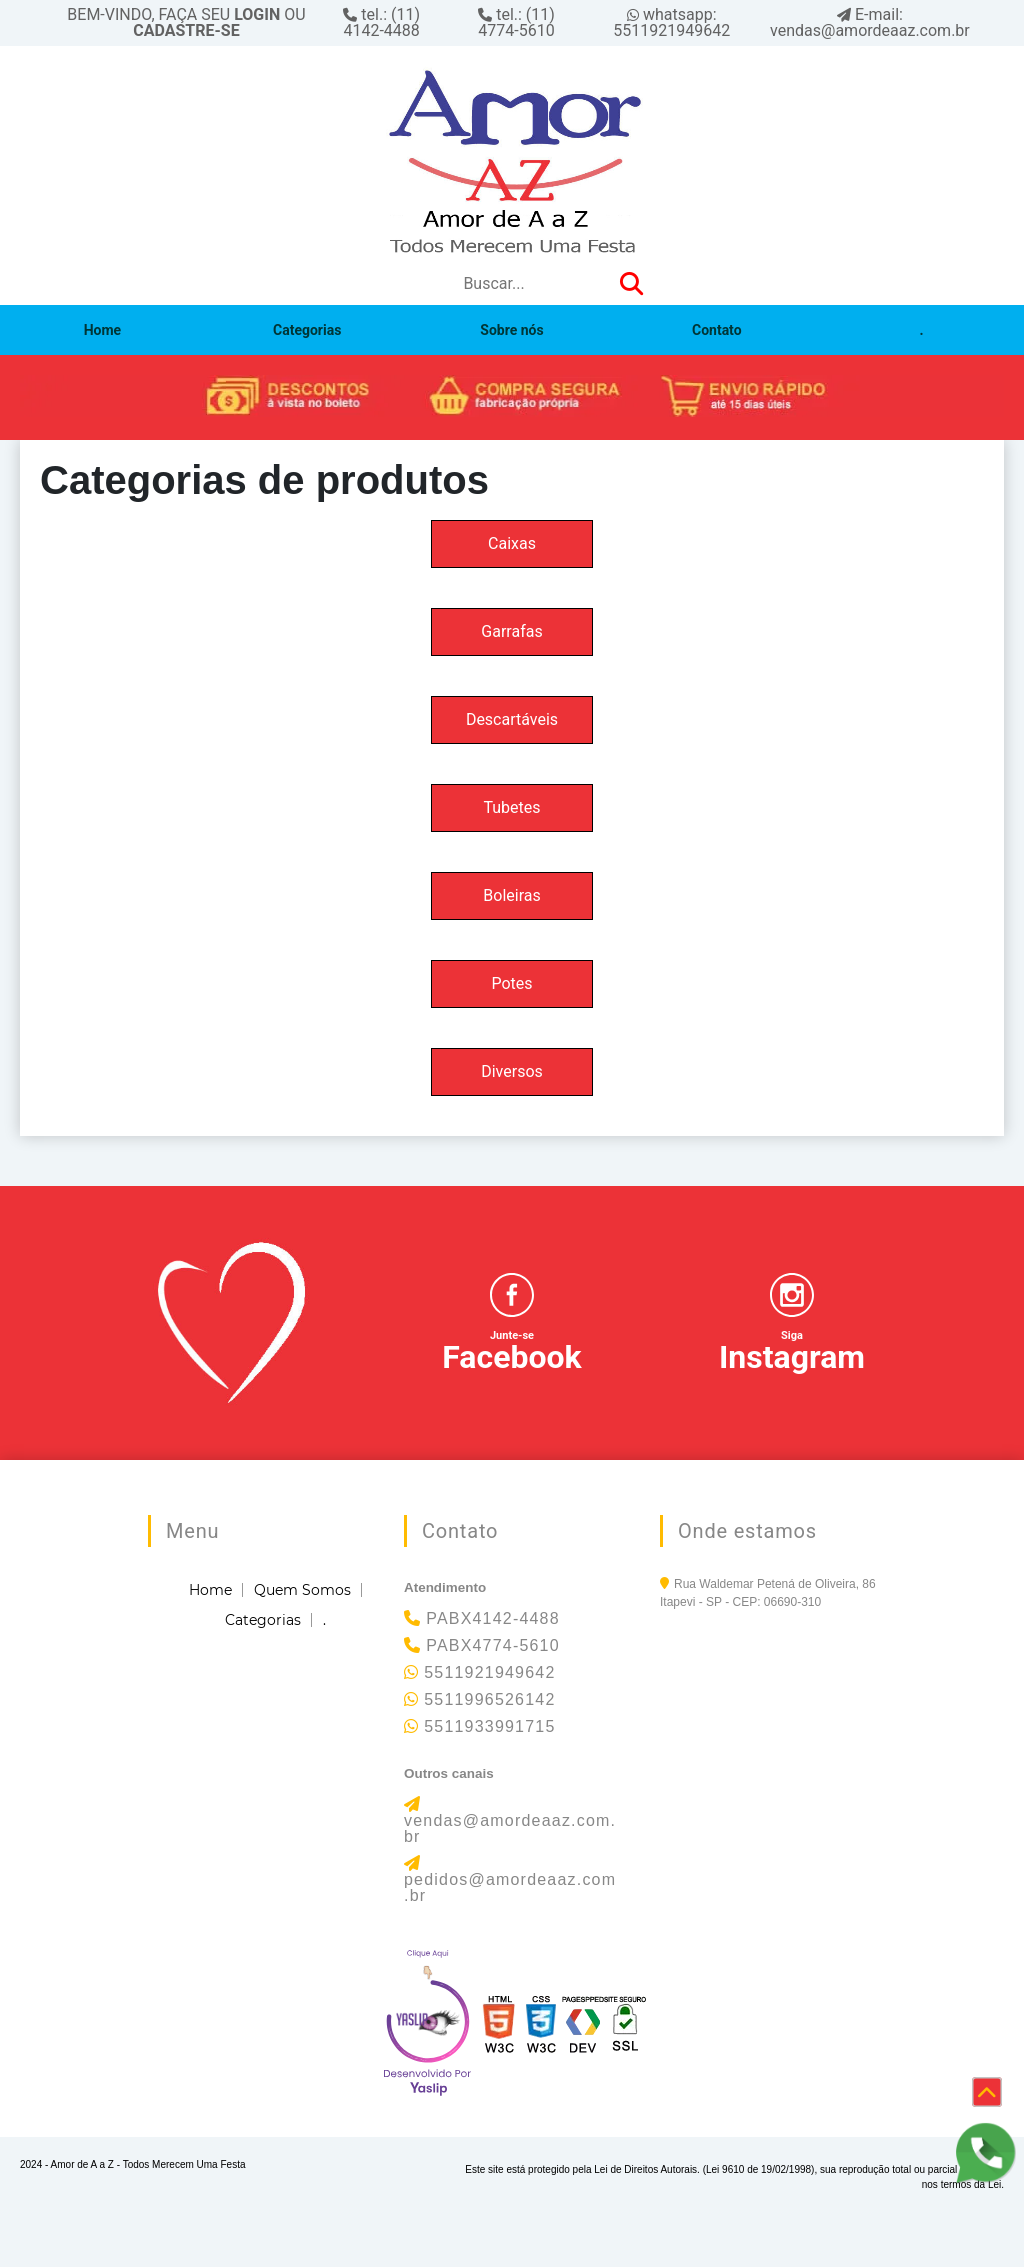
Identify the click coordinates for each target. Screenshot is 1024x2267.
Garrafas (511, 631)
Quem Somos (302, 1590)
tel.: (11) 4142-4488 (381, 22)
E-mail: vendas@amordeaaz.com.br (870, 22)
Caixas (512, 543)
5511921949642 (489, 1672)
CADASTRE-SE (186, 30)
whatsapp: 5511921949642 (671, 22)
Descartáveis (512, 719)
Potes (511, 983)
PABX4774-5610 (493, 1645)
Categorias (307, 330)
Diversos (512, 1071)
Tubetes (511, 807)
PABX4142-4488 (493, 1618)
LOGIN (257, 14)
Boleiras (511, 895)
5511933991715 (489, 1726)
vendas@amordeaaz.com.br (510, 1828)
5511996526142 (489, 1699)
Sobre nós (511, 330)
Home (102, 330)
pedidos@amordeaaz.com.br (510, 1887)
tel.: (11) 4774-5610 (516, 22)
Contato (717, 330)
